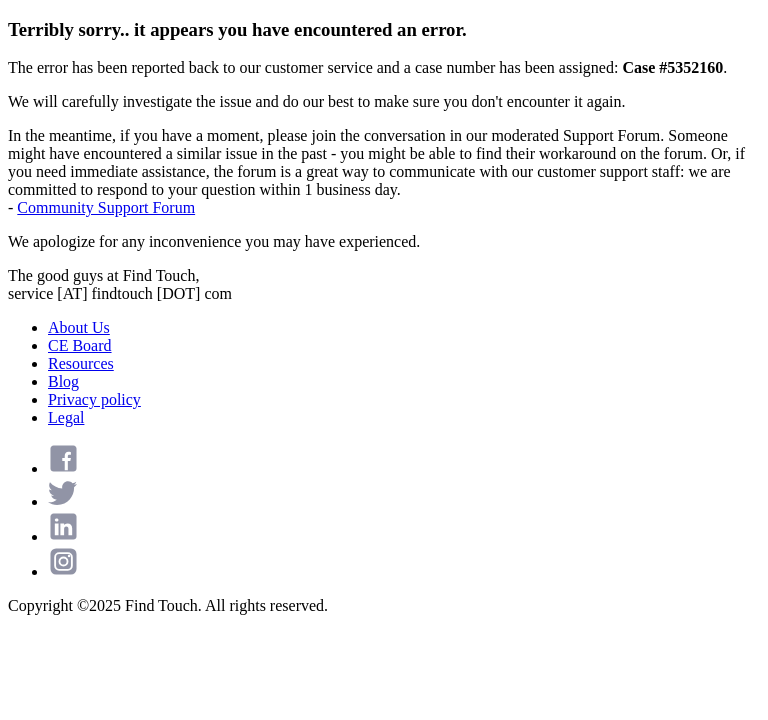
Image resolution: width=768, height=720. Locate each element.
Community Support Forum (106, 207)
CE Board (80, 345)
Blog (63, 381)
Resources (81, 363)
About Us (79, 327)
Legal (66, 417)
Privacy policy (94, 399)
